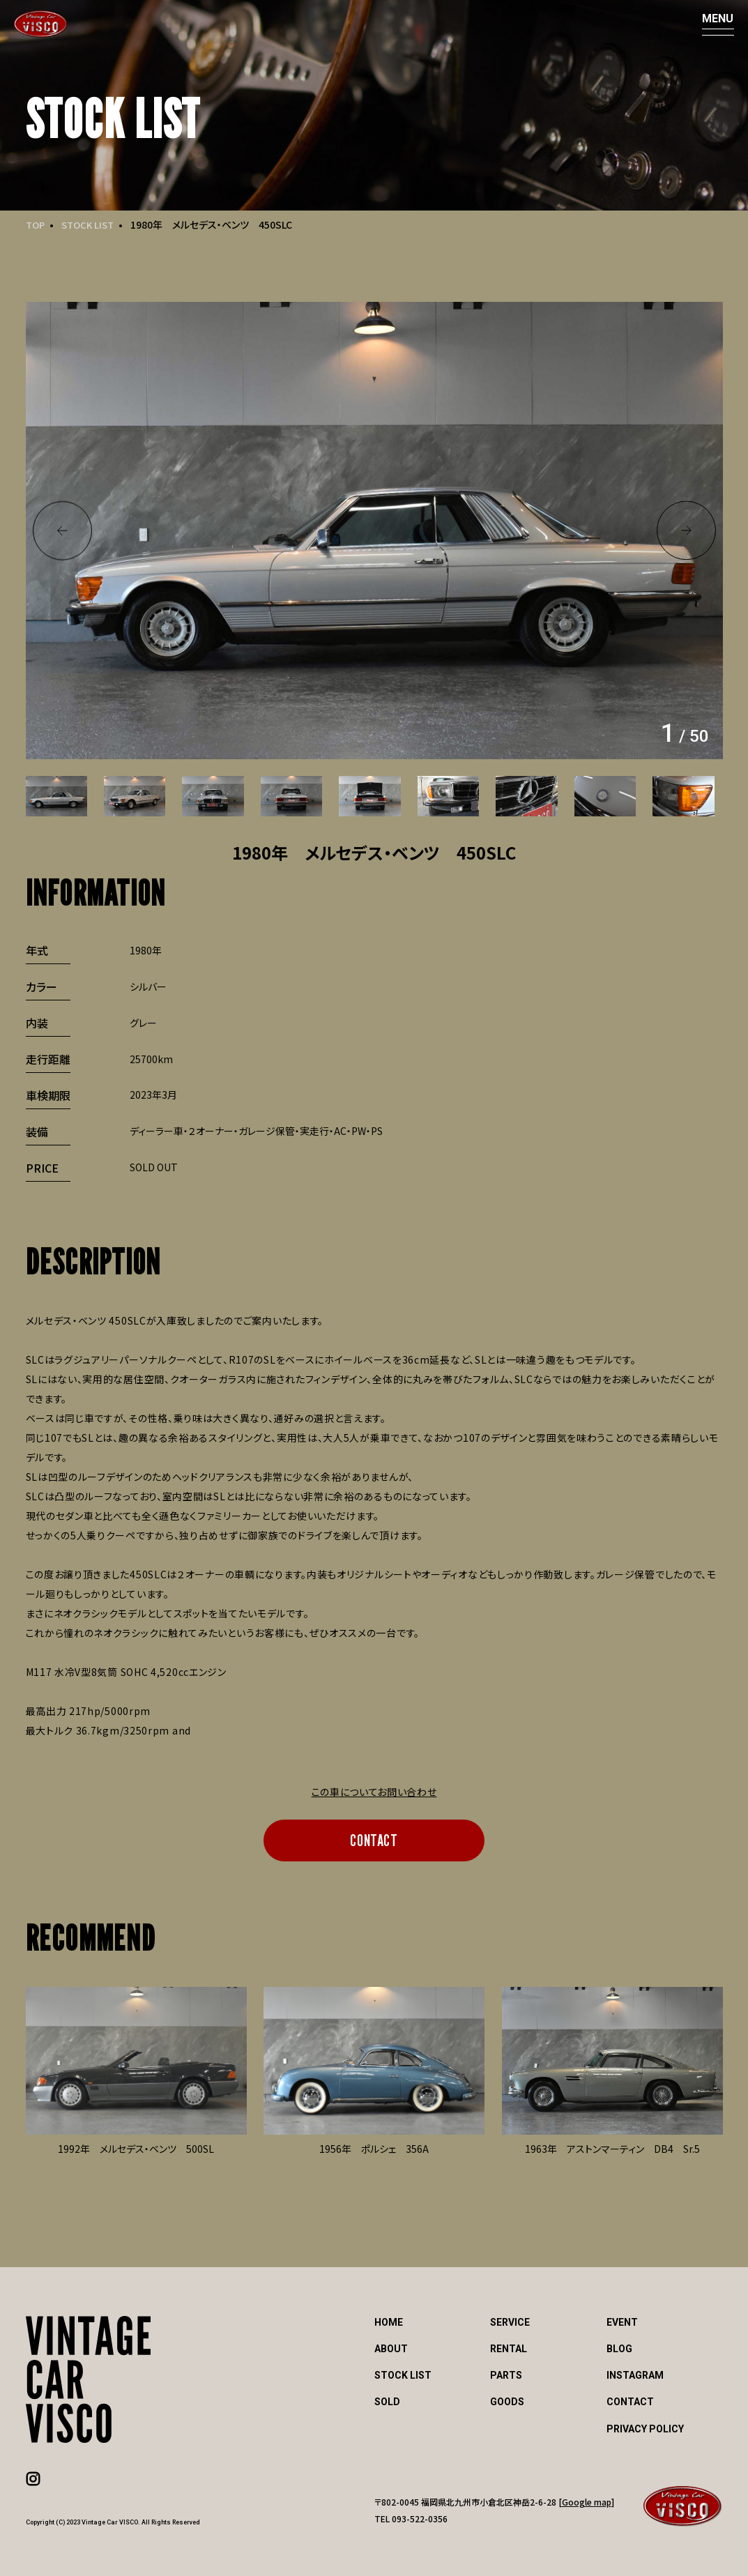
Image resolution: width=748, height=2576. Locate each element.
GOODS (507, 2401)
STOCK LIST (91, 224)
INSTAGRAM (635, 2375)
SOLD (387, 2401)
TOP (36, 224)
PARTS (506, 2375)
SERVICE (510, 2322)
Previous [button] (62, 531)
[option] (374, 530)
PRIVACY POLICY (645, 2428)
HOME (388, 2322)
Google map (586, 2502)
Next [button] (686, 531)
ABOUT (391, 2348)
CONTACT (373, 1840)
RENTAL (508, 2348)
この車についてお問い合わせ (373, 1792)
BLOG (619, 2348)
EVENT (622, 2322)
